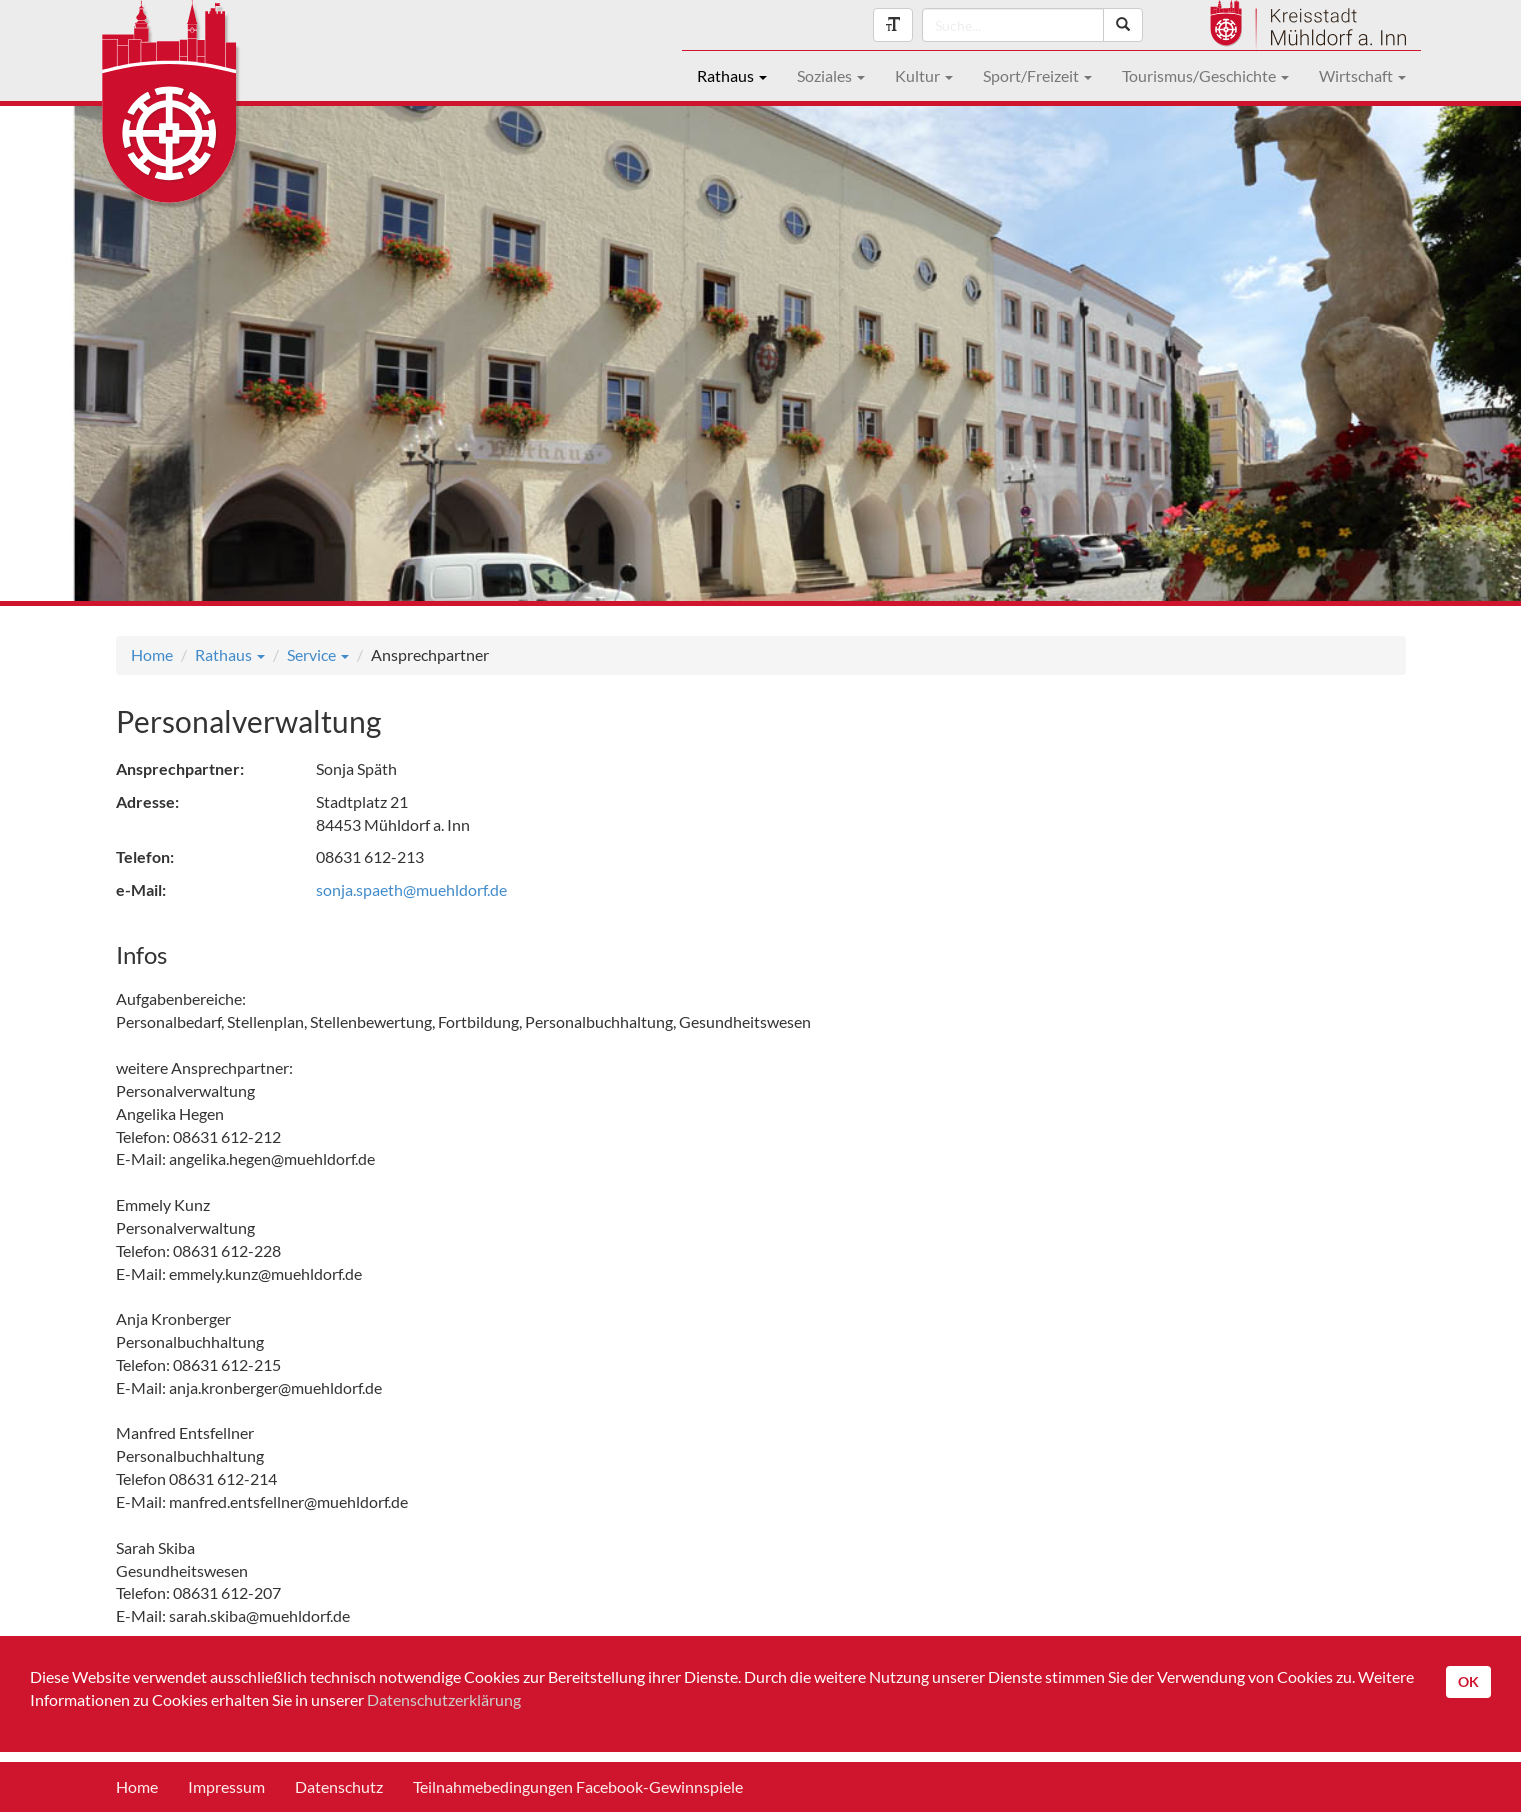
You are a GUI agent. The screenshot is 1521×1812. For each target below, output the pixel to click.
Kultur (924, 75)
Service (318, 654)
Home (152, 654)
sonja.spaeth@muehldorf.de (411, 889)
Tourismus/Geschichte (1205, 75)
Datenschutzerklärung (444, 1699)
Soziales (831, 75)
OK (1468, 1681)
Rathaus (732, 75)
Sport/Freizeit (1037, 75)
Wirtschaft (1362, 75)
